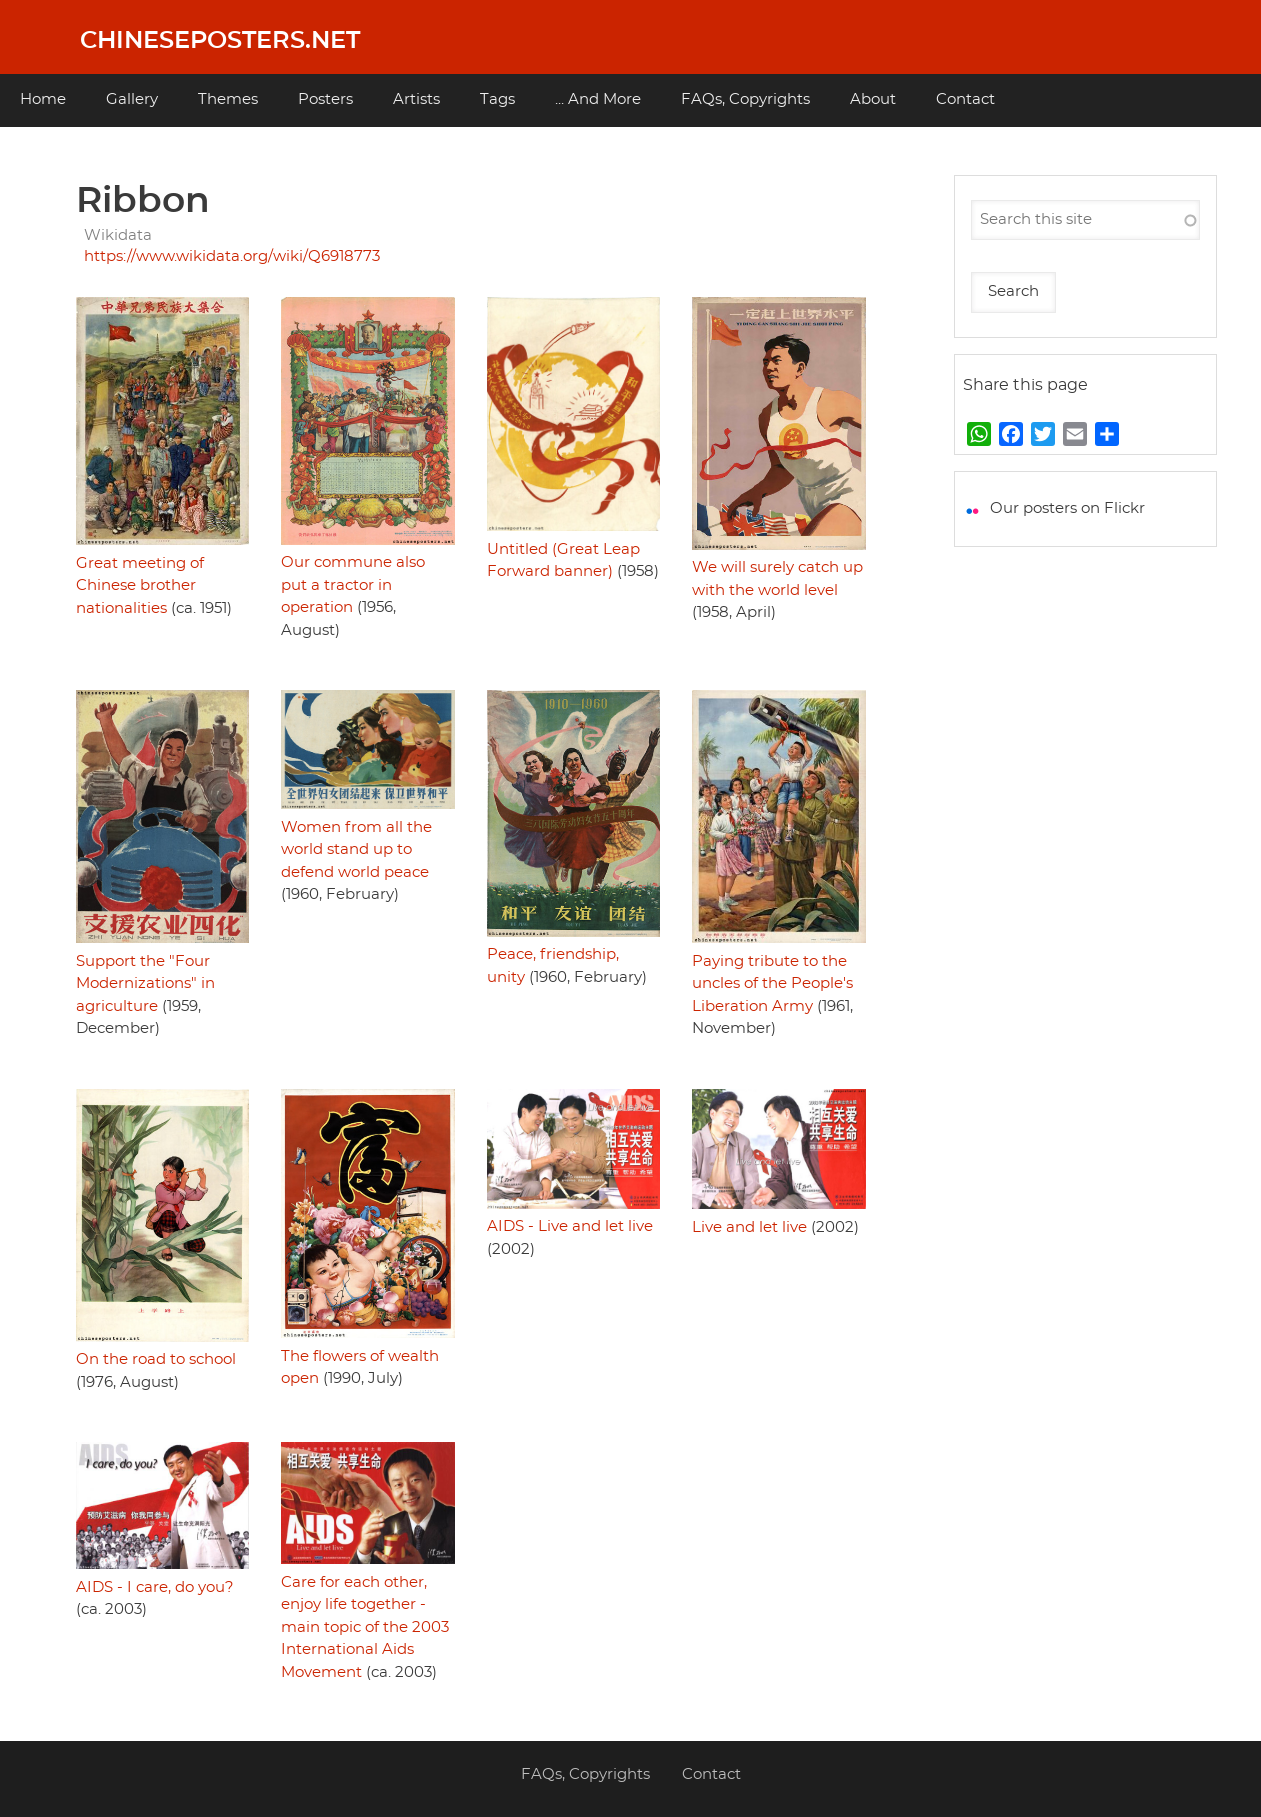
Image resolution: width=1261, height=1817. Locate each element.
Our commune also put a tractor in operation (353, 585)
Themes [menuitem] (228, 99)
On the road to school (156, 1359)
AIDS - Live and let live (570, 1226)
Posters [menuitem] (325, 99)
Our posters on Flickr (1067, 508)
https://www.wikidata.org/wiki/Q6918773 (232, 256)
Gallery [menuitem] (132, 99)
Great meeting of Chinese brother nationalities (140, 586)
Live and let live (749, 1227)
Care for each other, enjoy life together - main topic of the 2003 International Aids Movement (365, 1627)
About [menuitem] (873, 99)
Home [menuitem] (43, 99)
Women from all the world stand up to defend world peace (356, 850)
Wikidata (118, 235)
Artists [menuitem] (416, 99)
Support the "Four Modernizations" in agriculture (145, 984)
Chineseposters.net (220, 41)
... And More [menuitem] (598, 99)
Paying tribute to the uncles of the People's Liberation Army (772, 984)
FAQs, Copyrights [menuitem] (745, 99)
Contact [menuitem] (965, 99)
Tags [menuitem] (497, 99)
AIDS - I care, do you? (155, 1587)
